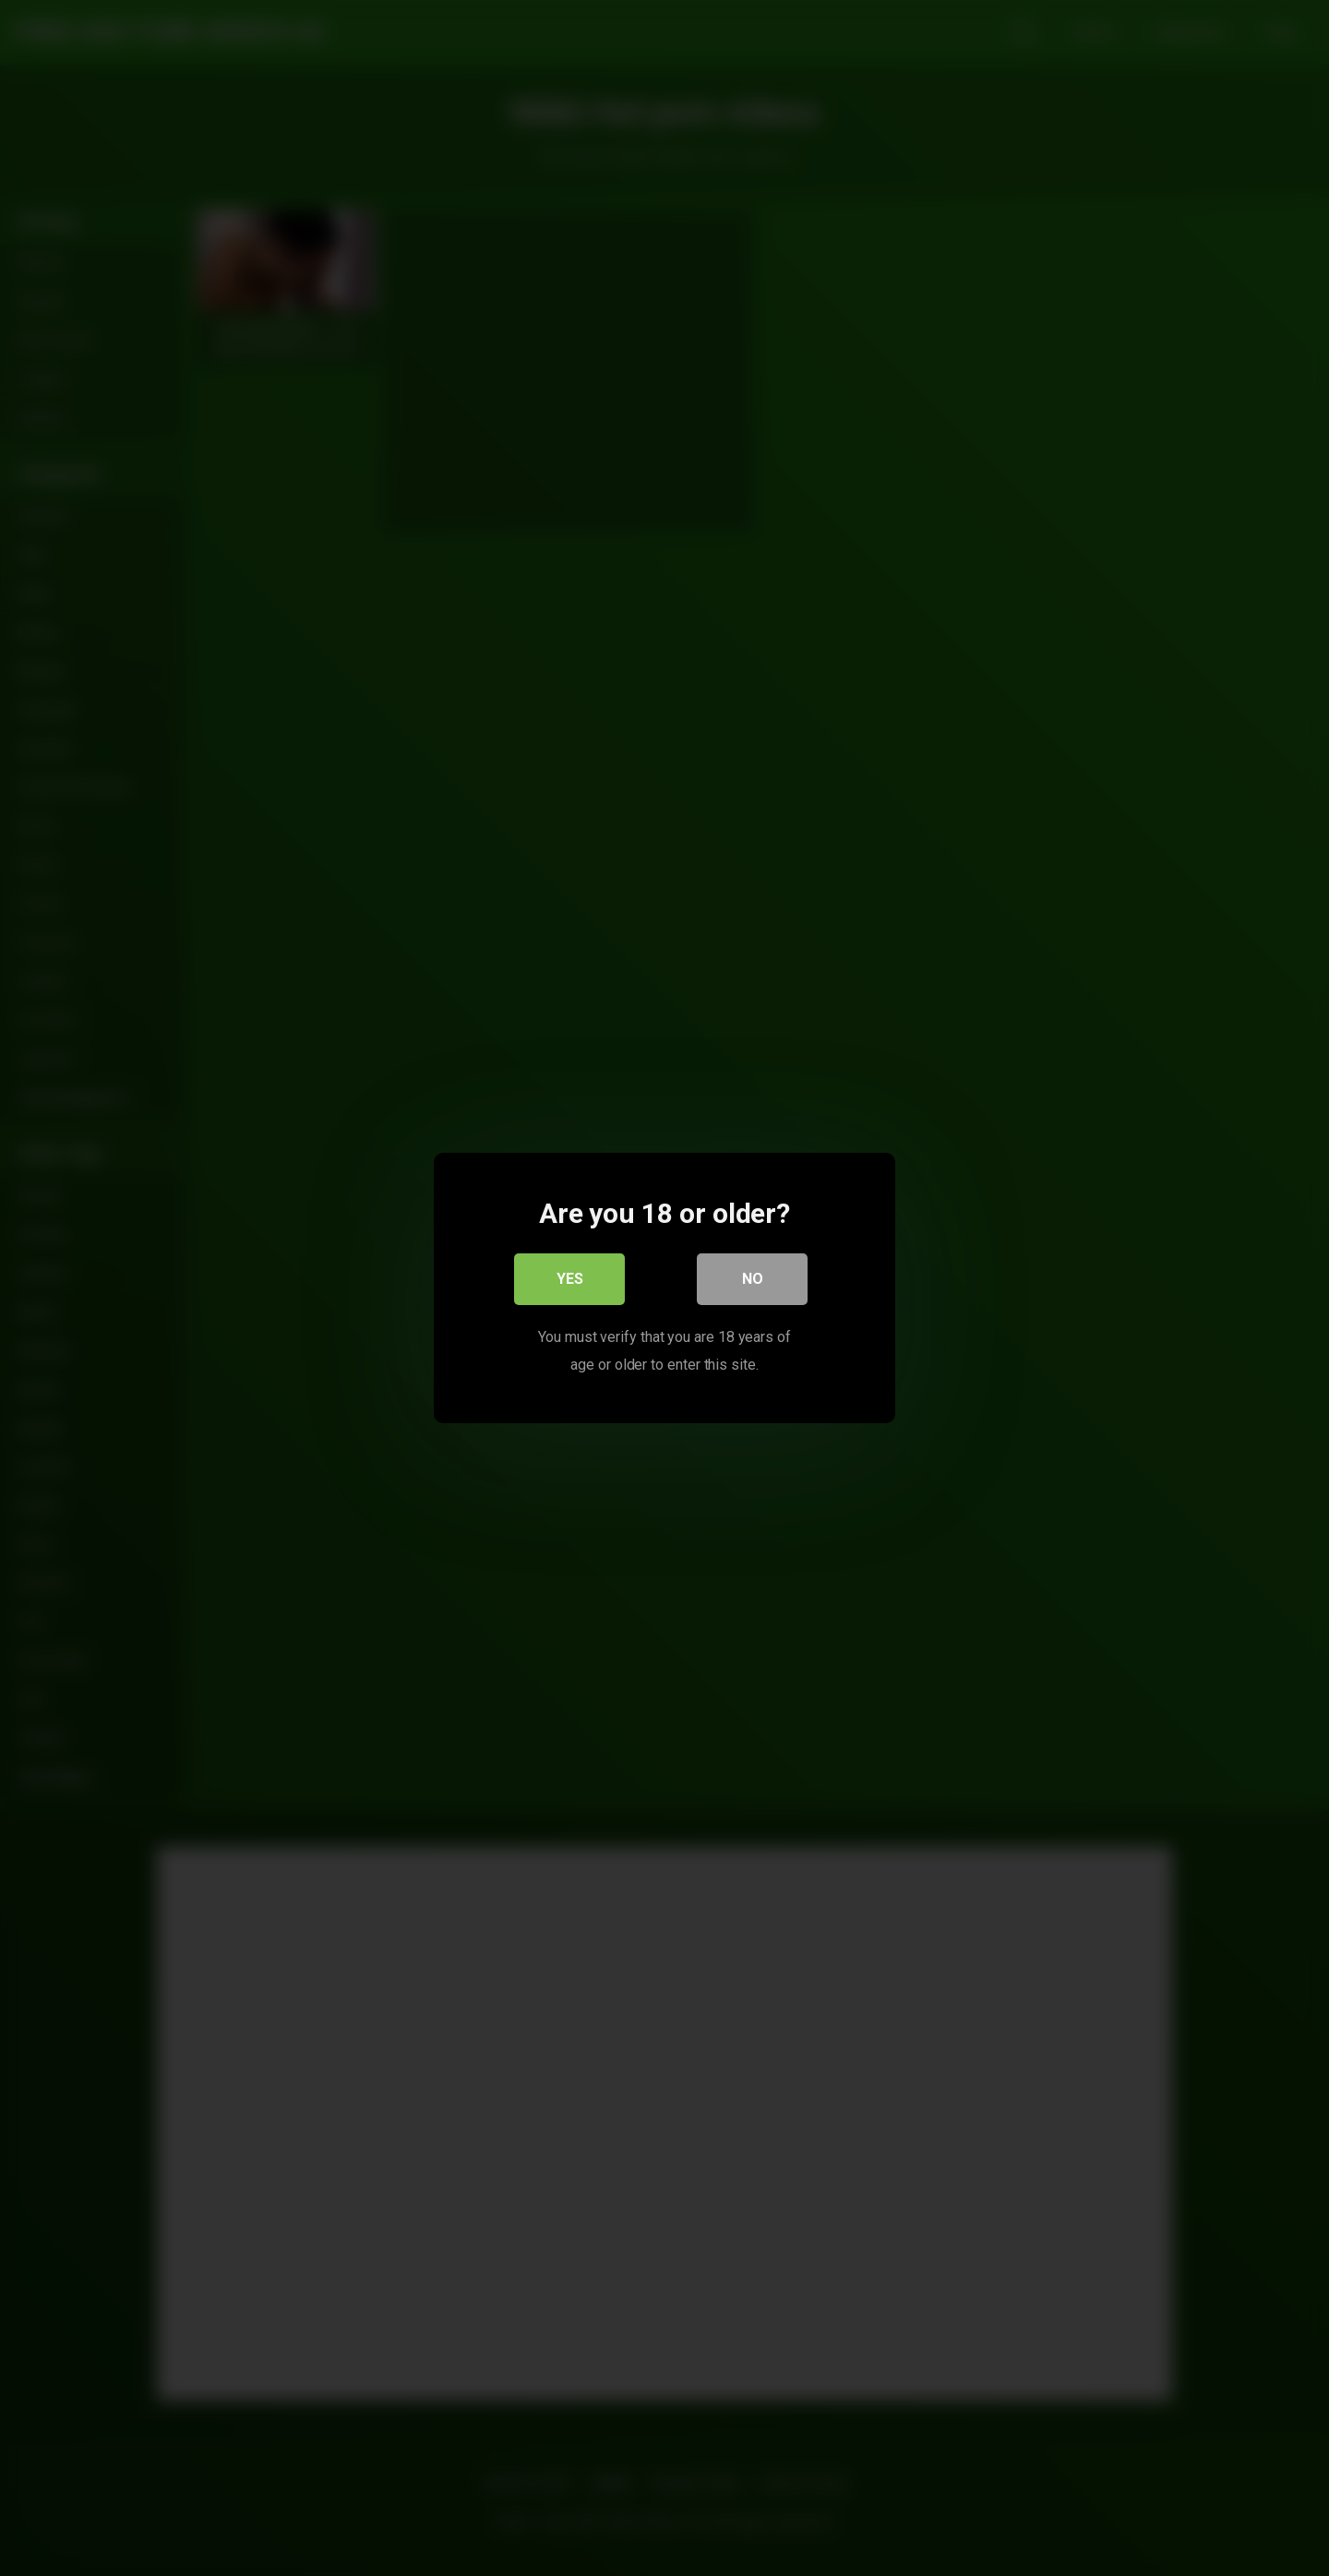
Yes (570, 1279)
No (752, 1279)
